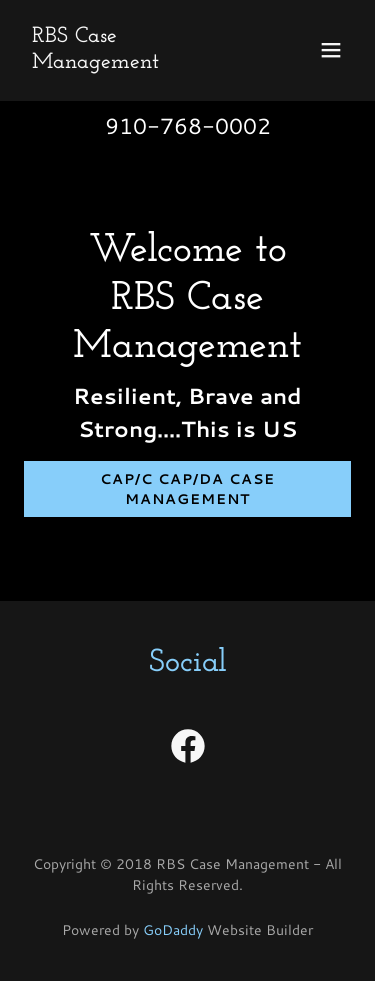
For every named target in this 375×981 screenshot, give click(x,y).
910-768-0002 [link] (188, 125)
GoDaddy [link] (173, 930)
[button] (331, 50)
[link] (138, 61)
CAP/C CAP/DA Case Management (187, 489)
